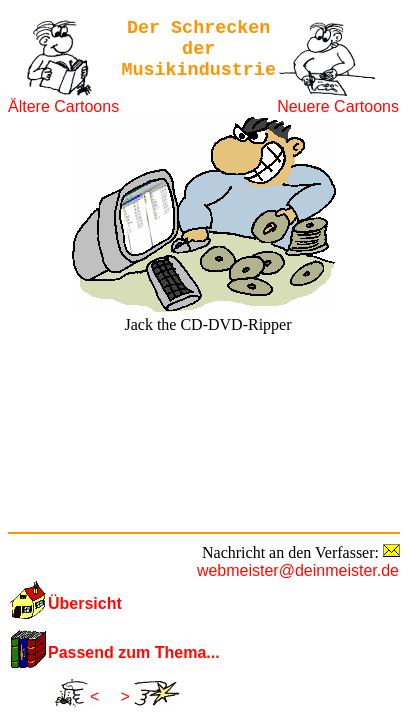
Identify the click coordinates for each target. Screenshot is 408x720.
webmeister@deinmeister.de (298, 570)
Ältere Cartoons (63, 106)
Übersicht (85, 603)
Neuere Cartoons (338, 106)
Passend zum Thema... (134, 652)
